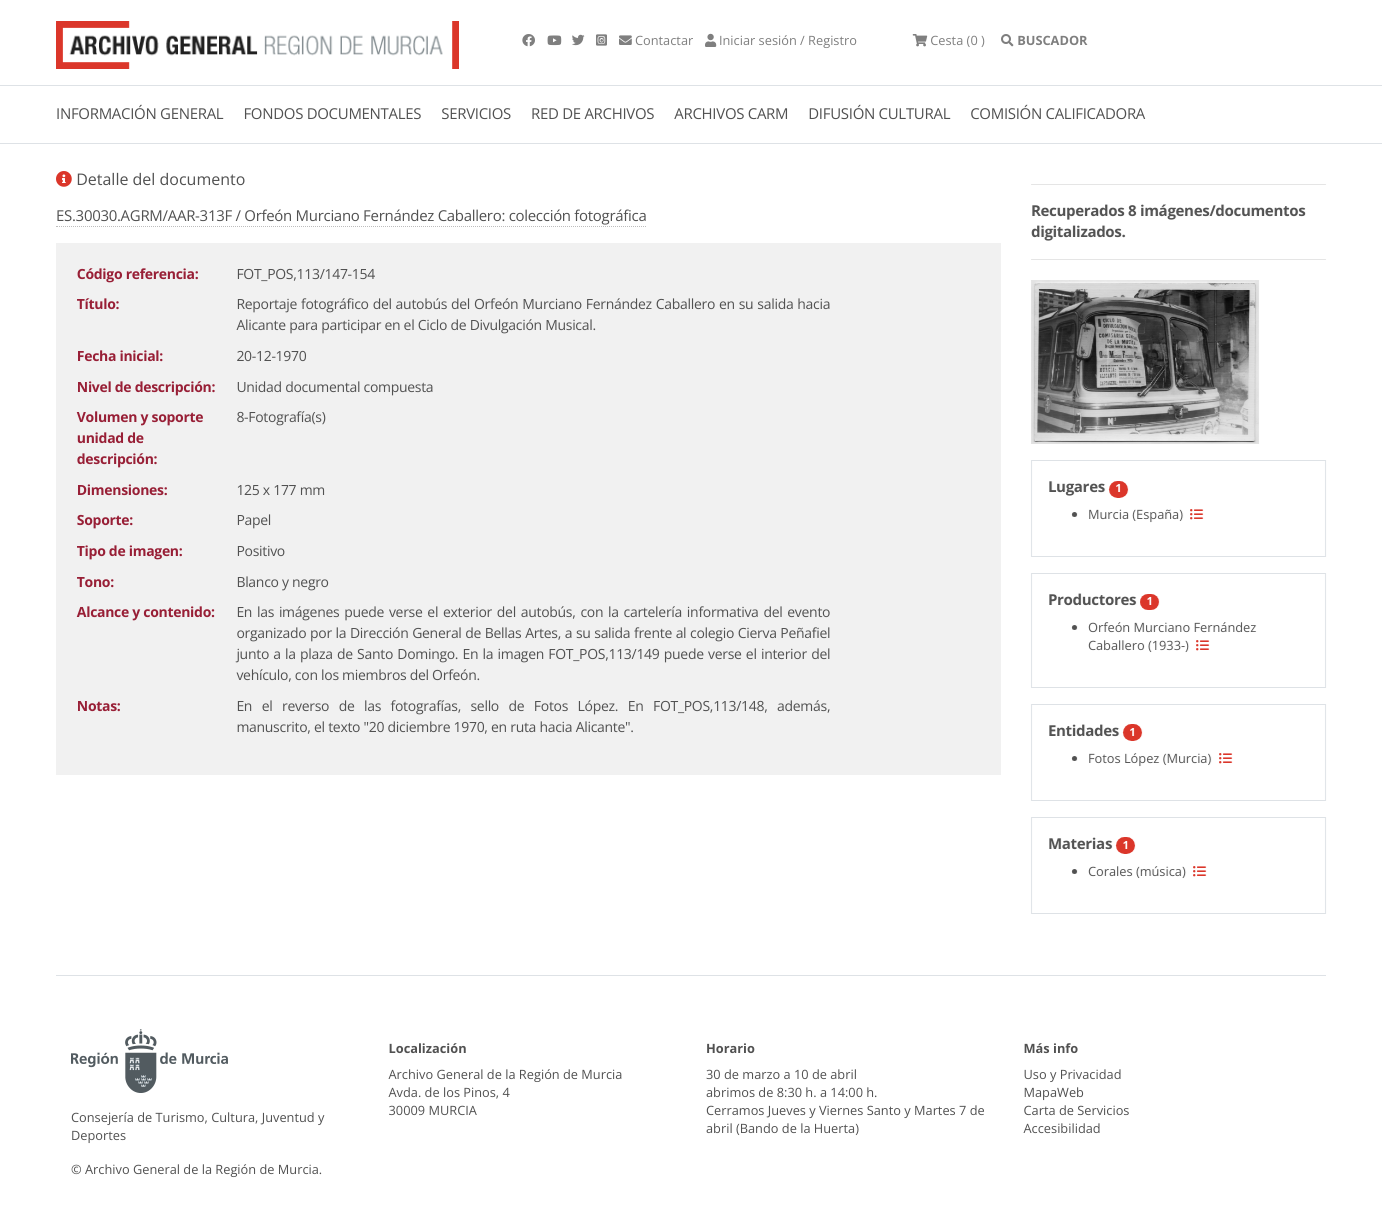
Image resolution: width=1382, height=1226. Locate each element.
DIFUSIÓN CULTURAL (879, 114)
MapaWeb (1054, 1092)
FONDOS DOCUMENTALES (332, 114)
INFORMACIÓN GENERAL (139, 114)
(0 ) (949, 40)
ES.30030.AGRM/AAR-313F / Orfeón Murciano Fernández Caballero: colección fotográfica (351, 216)
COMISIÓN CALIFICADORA (1057, 114)
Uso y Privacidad (1073, 1074)
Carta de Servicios (1077, 1110)
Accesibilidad (1062, 1128)
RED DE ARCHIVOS (592, 114)
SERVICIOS (476, 114)
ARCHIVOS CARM (731, 114)
